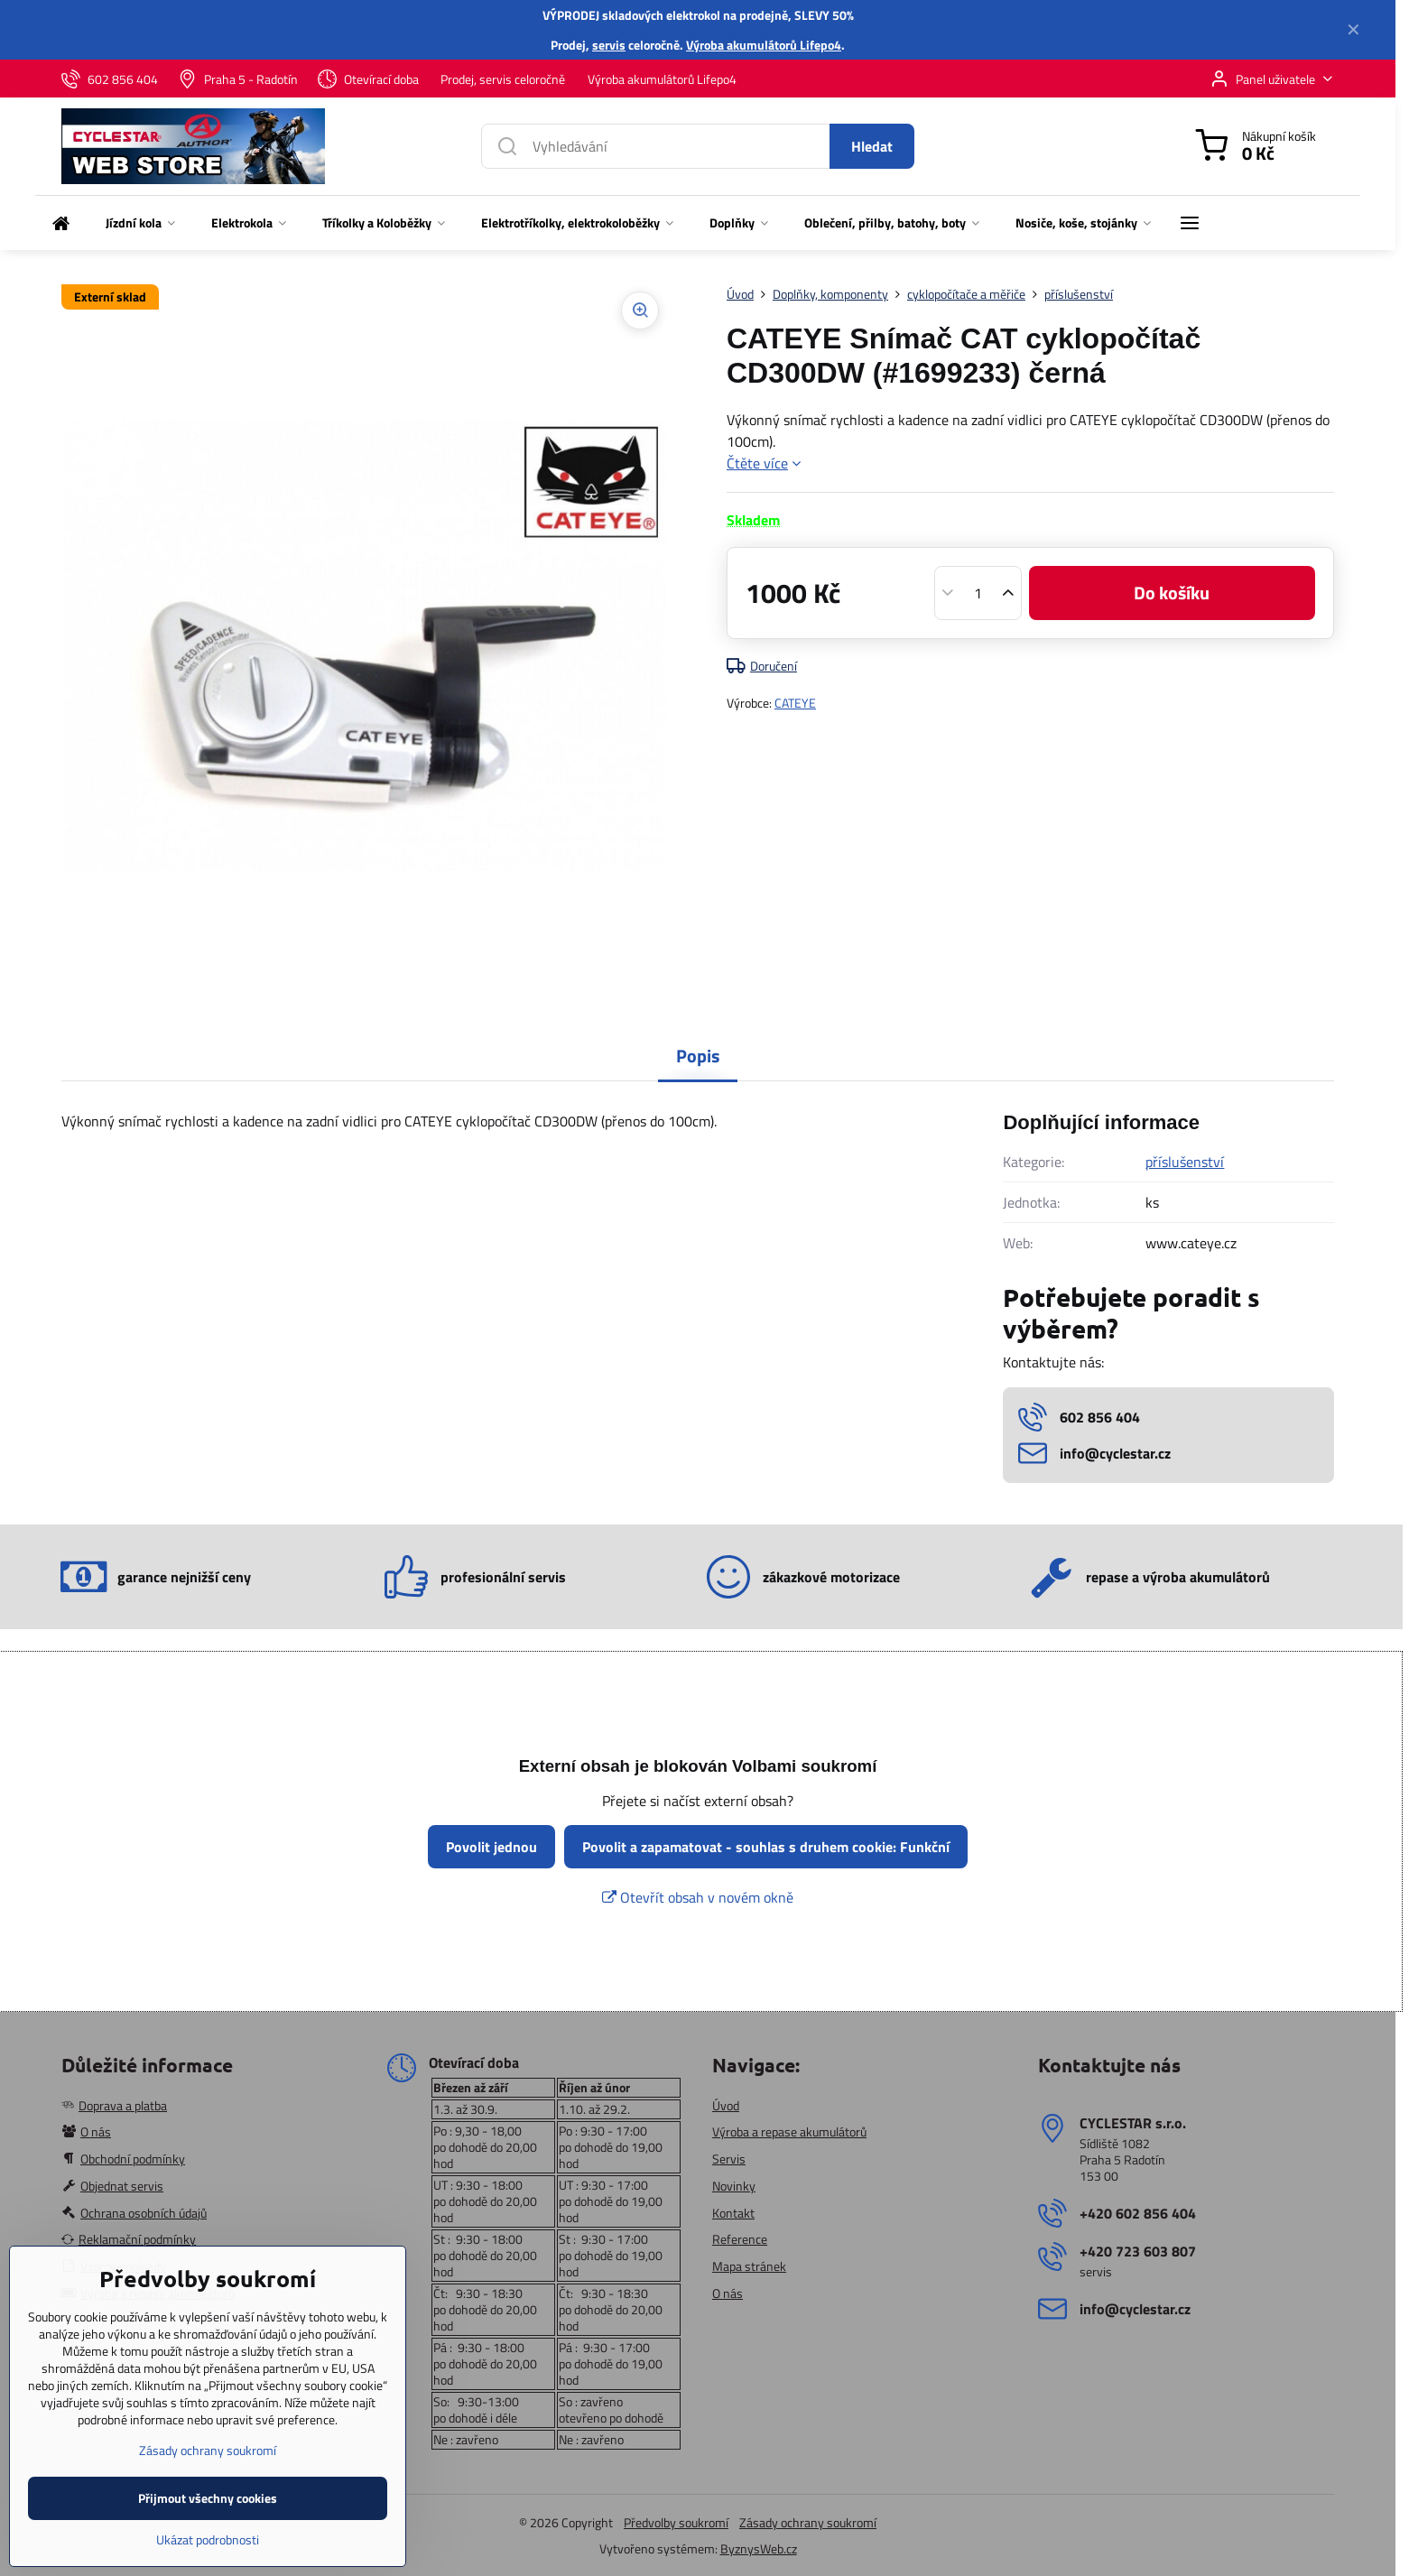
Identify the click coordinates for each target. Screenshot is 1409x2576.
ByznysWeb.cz (758, 2548)
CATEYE (795, 702)
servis (609, 44)
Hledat (872, 146)
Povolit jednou (491, 1847)
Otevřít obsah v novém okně (697, 1897)
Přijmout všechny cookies (207, 2553)
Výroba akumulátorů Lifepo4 (763, 44)
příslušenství (1184, 1161)
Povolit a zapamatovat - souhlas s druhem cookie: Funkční (766, 1847)
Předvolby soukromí (676, 2522)
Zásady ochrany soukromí (807, 2522)
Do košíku (1172, 593)
